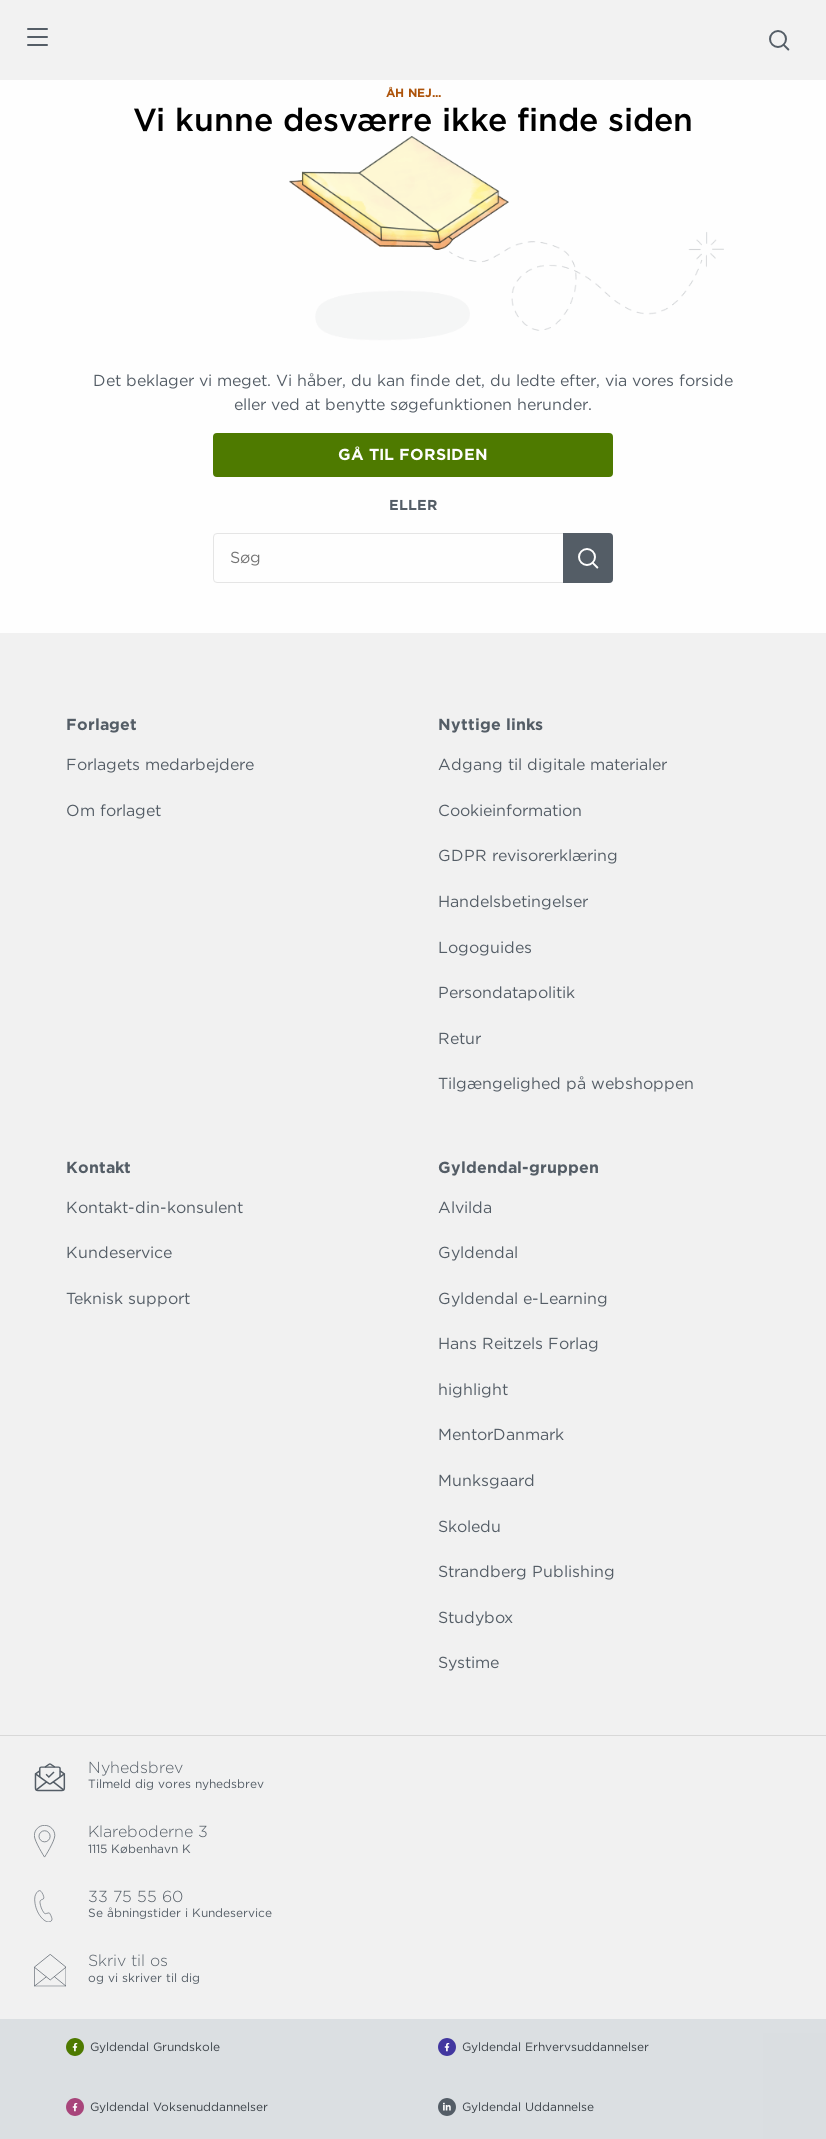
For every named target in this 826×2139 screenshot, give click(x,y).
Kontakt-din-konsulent (154, 1207)
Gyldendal (478, 1252)
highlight (473, 1389)
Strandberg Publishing (526, 1571)
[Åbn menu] (36, 40)
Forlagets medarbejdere (160, 764)
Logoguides (485, 947)
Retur (459, 1038)
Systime (468, 1662)
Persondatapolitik (506, 992)
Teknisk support (128, 1298)
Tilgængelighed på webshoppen (566, 1083)
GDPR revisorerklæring (528, 855)
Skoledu (469, 1526)
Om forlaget (113, 810)
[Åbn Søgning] (779, 40)
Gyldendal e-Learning (523, 1298)
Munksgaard (486, 1480)
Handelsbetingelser (513, 901)
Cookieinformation (510, 810)
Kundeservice (119, 1252)
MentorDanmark (501, 1434)
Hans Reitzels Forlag (518, 1343)
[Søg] (588, 558)
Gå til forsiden (413, 454)
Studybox (475, 1617)
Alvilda (465, 1207)
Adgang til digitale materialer (552, 764)
